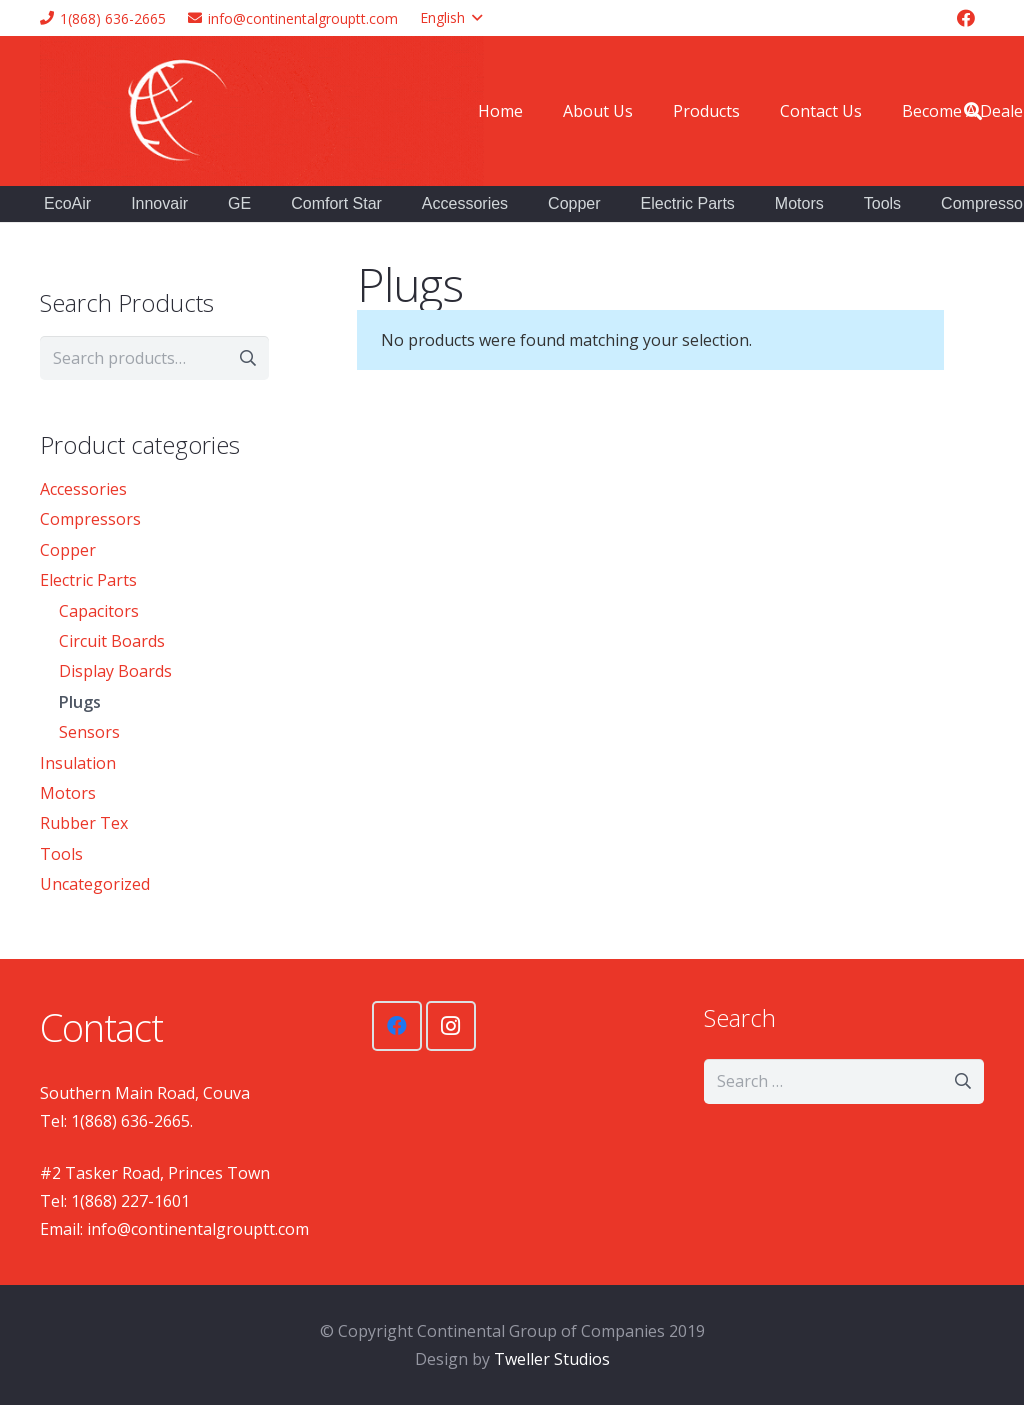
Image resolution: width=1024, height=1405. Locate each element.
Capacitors (99, 611)
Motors (68, 793)
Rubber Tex (84, 823)
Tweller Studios (552, 1359)
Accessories (83, 489)
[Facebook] (966, 18)
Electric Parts (88, 580)
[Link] (262, 111)
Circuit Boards (112, 641)
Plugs (80, 702)
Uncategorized (95, 884)
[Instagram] (451, 1026)
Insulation (78, 763)
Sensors (89, 732)
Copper (68, 550)
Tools (61, 854)
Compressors (90, 519)
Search (246, 358)
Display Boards (115, 671)
